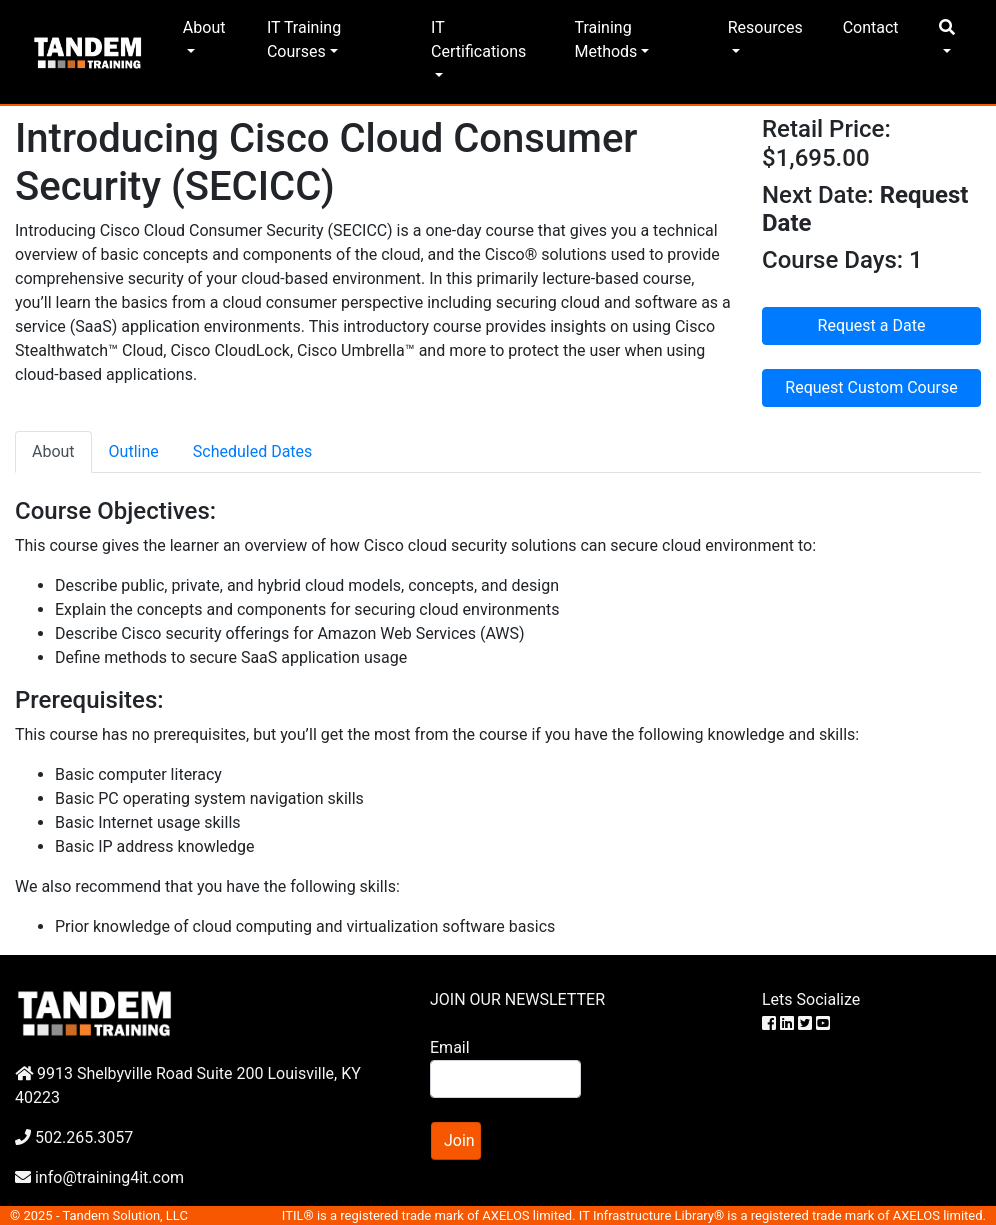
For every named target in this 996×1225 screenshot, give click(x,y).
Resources (765, 27)
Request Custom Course (871, 387)
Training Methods (605, 39)
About (204, 27)
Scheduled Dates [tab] (253, 451)
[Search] (505, 1079)
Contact (871, 27)
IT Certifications (478, 39)
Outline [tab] (134, 451)
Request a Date (872, 325)
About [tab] (53, 451)
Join (459, 1140)
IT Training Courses (304, 39)
